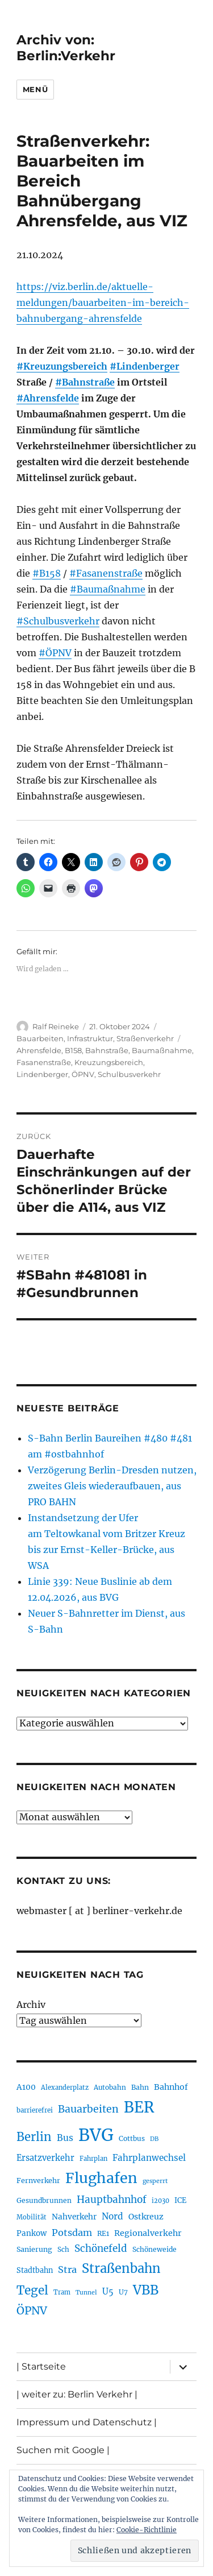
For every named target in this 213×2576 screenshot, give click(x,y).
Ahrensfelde (38, 1050)
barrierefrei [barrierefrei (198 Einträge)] (34, 2110)
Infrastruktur (90, 1038)
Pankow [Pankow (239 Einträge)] (31, 2233)
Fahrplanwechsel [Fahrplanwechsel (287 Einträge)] (149, 2157)
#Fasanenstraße (106, 573)
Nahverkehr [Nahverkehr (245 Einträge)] (74, 2217)
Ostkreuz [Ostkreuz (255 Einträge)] (146, 2216)
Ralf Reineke (55, 1026)
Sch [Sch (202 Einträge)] (63, 2249)
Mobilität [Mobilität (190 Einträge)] (31, 2217)
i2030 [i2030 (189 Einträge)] (160, 2201)
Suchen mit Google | (63, 2450)
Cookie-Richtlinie (146, 2529)
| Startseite (41, 2366)
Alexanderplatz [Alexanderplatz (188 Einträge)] (65, 2088)
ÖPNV (83, 1074)
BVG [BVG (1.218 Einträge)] (96, 2135)
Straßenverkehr (145, 1038)
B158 (73, 1050)
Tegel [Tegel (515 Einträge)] (32, 2290)
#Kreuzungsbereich (61, 366)
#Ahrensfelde (47, 398)
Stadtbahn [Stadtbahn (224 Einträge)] (34, 2270)
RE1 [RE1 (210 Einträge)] (103, 2233)
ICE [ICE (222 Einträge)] (180, 2200)
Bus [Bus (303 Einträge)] (65, 2137)
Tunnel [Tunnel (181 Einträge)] (86, 2292)
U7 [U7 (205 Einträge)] (123, 2292)
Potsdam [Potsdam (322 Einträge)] (72, 2232)
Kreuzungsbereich (108, 1062)
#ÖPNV (55, 653)
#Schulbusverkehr (57, 621)
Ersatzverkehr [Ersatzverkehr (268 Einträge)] (45, 2158)
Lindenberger (42, 1074)
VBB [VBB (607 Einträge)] (145, 2290)
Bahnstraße (106, 1050)
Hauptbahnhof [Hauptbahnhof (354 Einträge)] (112, 2199)
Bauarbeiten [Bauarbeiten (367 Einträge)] (88, 2109)
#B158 (46, 573)
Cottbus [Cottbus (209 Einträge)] (132, 2138)
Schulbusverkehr (129, 1074)
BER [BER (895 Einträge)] (139, 2107)
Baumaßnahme (162, 1050)
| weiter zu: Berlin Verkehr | (76, 2394)
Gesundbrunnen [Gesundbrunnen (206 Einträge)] (44, 2200)
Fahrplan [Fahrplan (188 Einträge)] (93, 2159)
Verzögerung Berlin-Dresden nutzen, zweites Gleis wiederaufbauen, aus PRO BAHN (112, 1486)
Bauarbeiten (40, 1038)
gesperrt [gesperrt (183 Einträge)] (155, 2181)
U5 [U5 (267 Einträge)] (108, 2292)
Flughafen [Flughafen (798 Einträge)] (101, 2178)
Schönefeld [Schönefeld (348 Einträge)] (100, 2248)
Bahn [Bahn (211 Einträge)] (140, 2087)
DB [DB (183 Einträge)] (154, 2139)
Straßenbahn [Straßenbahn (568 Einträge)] (121, 2268)
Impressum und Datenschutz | (86, 2422)
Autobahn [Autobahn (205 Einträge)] (110, 2087)
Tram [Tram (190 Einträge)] (61, 2292)
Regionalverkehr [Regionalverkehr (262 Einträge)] (148, 2233)
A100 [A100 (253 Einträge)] (26, 2087)
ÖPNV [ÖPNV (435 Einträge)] (31, 2310)
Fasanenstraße (43, 1062)
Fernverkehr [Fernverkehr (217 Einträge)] (38, 2180)
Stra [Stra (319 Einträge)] (67, 2269)
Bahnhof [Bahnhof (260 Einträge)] (171, 2087)
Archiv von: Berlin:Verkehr (65, 48)
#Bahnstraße (85, 382)
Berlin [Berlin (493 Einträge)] (34, 2137)
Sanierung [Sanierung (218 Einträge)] (34, 2249)
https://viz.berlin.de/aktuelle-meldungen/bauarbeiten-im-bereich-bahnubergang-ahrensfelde (102, 302)
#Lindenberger (144, 366)
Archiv (30, 2004)
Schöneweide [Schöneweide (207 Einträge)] (154, 2249)
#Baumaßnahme (107, 589)
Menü (35, 89)
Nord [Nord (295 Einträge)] (112, 2216)
